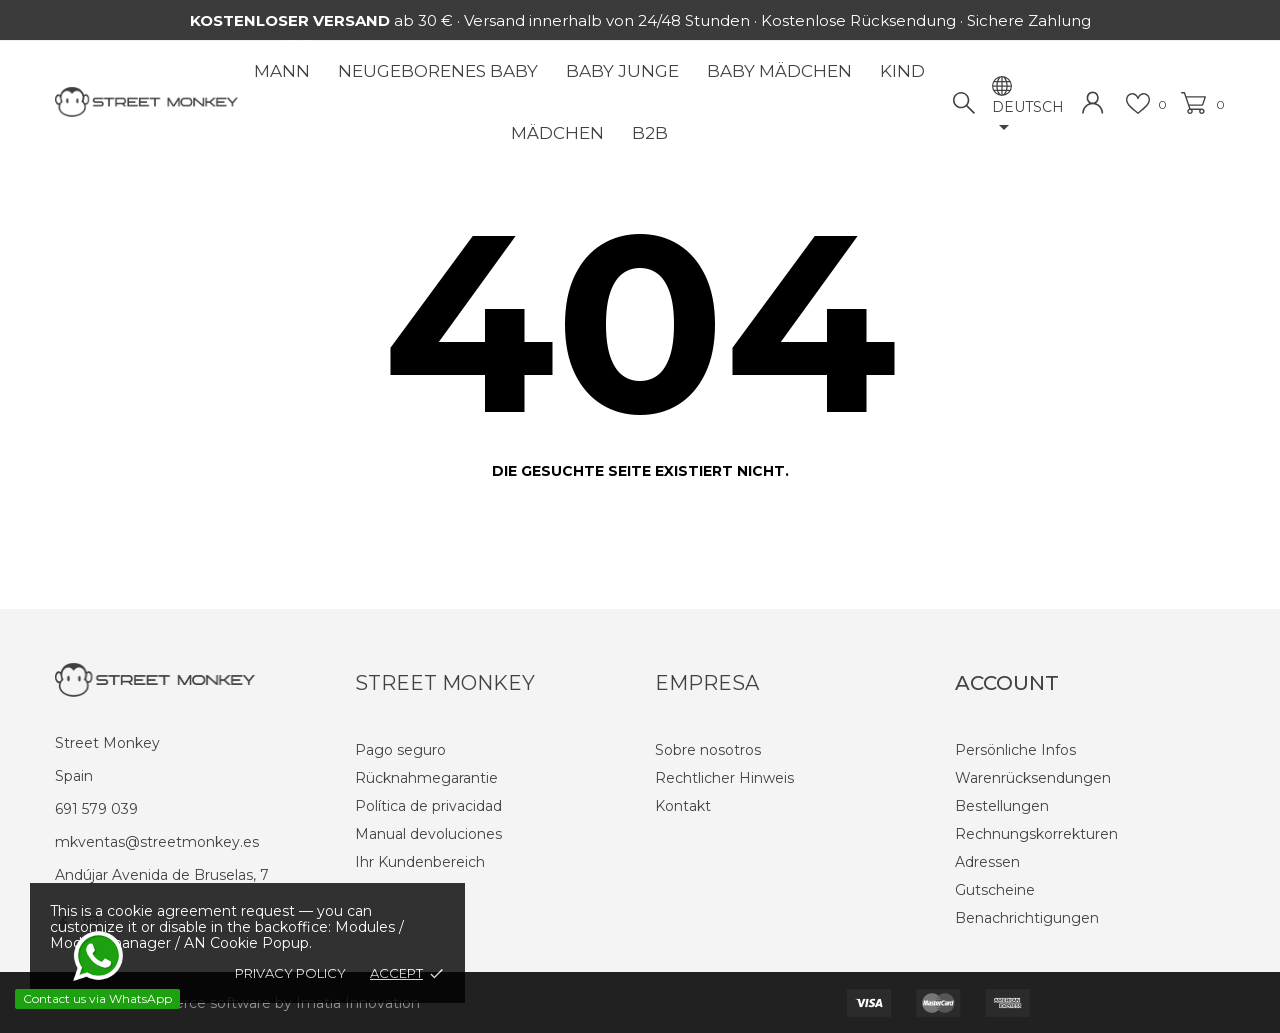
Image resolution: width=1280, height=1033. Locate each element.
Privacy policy (290, 973)
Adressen (987, 862)
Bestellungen (1002, 806)
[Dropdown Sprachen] (1028, 119)
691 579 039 (96, 809)
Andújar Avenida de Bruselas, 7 (162, 875)
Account (1007, 683)
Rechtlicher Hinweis (724, 778)
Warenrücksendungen (1033, 778)
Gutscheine (995, 890)
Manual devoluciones (428, 834)
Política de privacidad (428, 806)
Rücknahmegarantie (426, 778)
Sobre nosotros (708, 750)
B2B (650, 133)
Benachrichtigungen (1027, 918)
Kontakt (683, 806)
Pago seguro (400, 750)
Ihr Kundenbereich (420, 862)
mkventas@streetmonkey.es (157, 842)
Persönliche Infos (1015, 750)
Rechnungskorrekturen (1036, 834)
